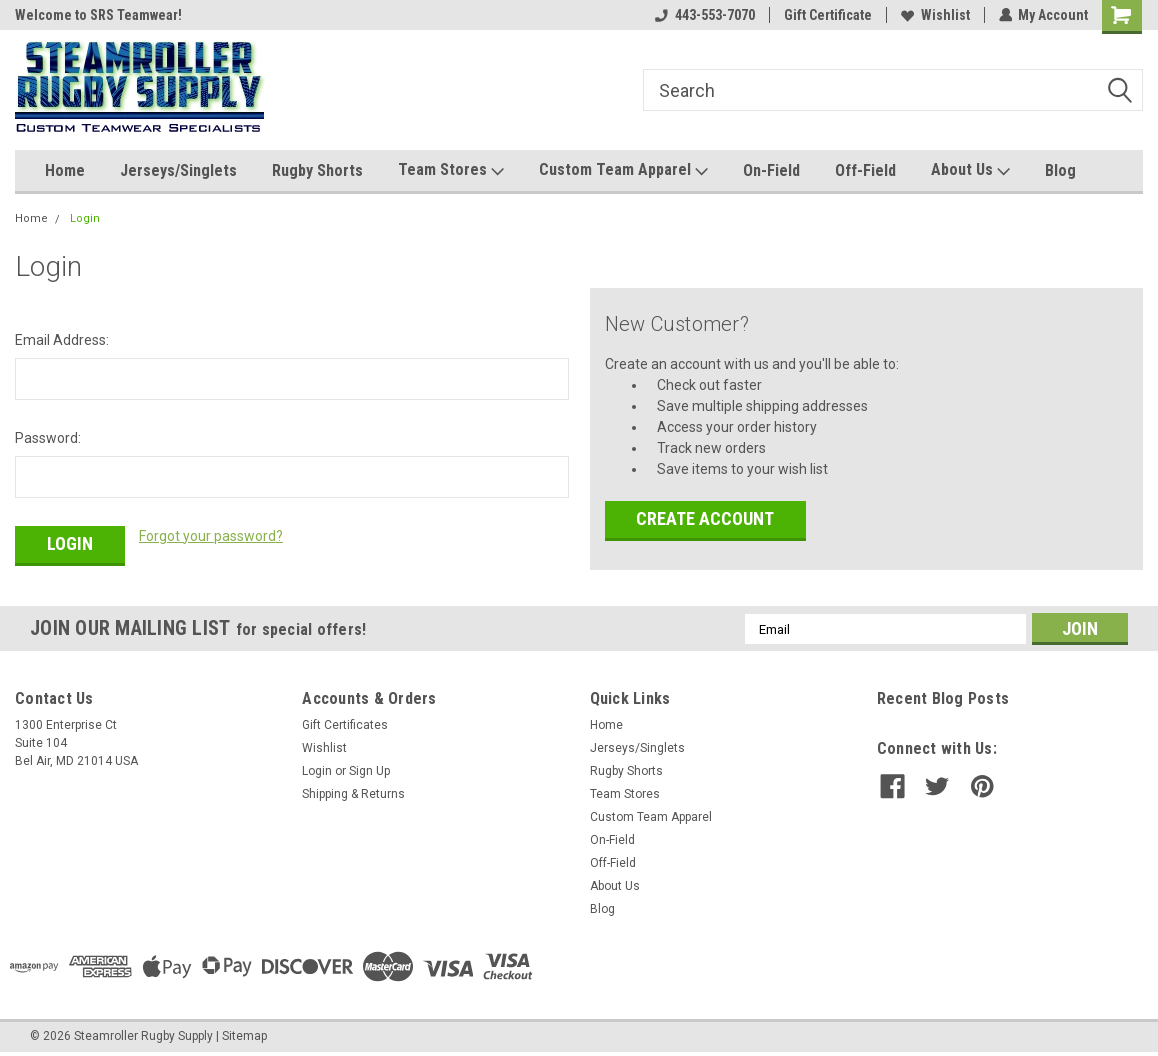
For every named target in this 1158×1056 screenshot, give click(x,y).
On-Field (771, 170)
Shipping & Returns (353, 794)
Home (65, 170)
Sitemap (244, 1036)
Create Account (705, 518)
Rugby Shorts (317, 170)
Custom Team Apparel (623, 170)
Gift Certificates (345, 725)
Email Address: (62, 340)
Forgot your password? (211, 536)
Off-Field (865, 170)
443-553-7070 (704, 15)
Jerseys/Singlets (178, 170)
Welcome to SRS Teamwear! (98, 15)
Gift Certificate (827, 15)
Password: (48, 438)
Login (85, 218)
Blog (1060, 170)
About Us (970, 170)
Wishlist (934, 15)
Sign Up (369, 771)
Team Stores (451, 170)
